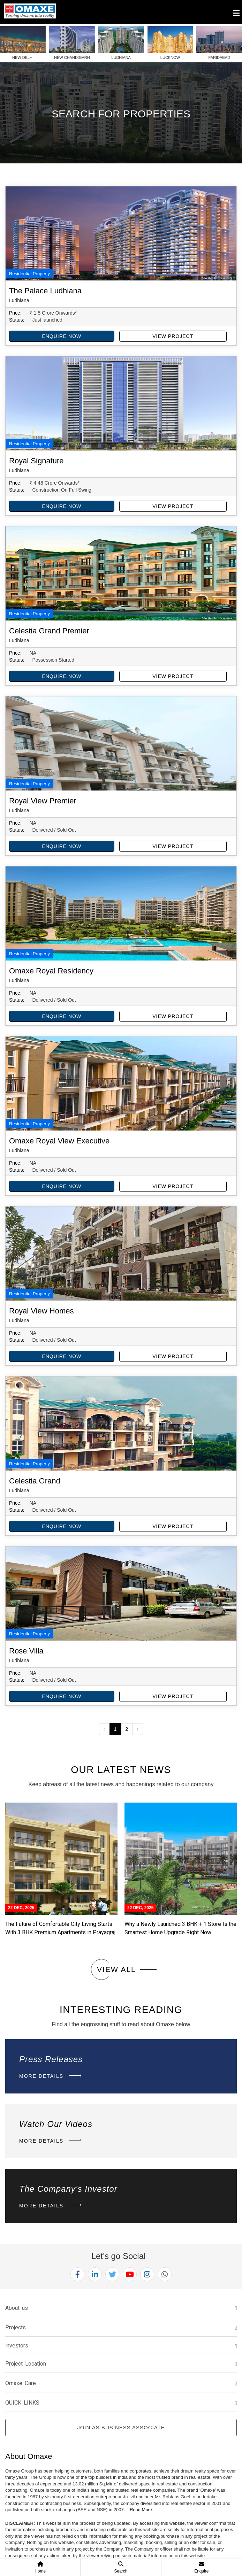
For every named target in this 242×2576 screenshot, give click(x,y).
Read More (141, 2509)
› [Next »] (137, 1729)
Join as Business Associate (121, 2427)
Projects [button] (15, 2327)
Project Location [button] (25, 2363)
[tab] (121, 2308)
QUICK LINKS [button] (22, 2402)
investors (16, 2345)
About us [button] (16, 2308)
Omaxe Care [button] (20, 2383)
